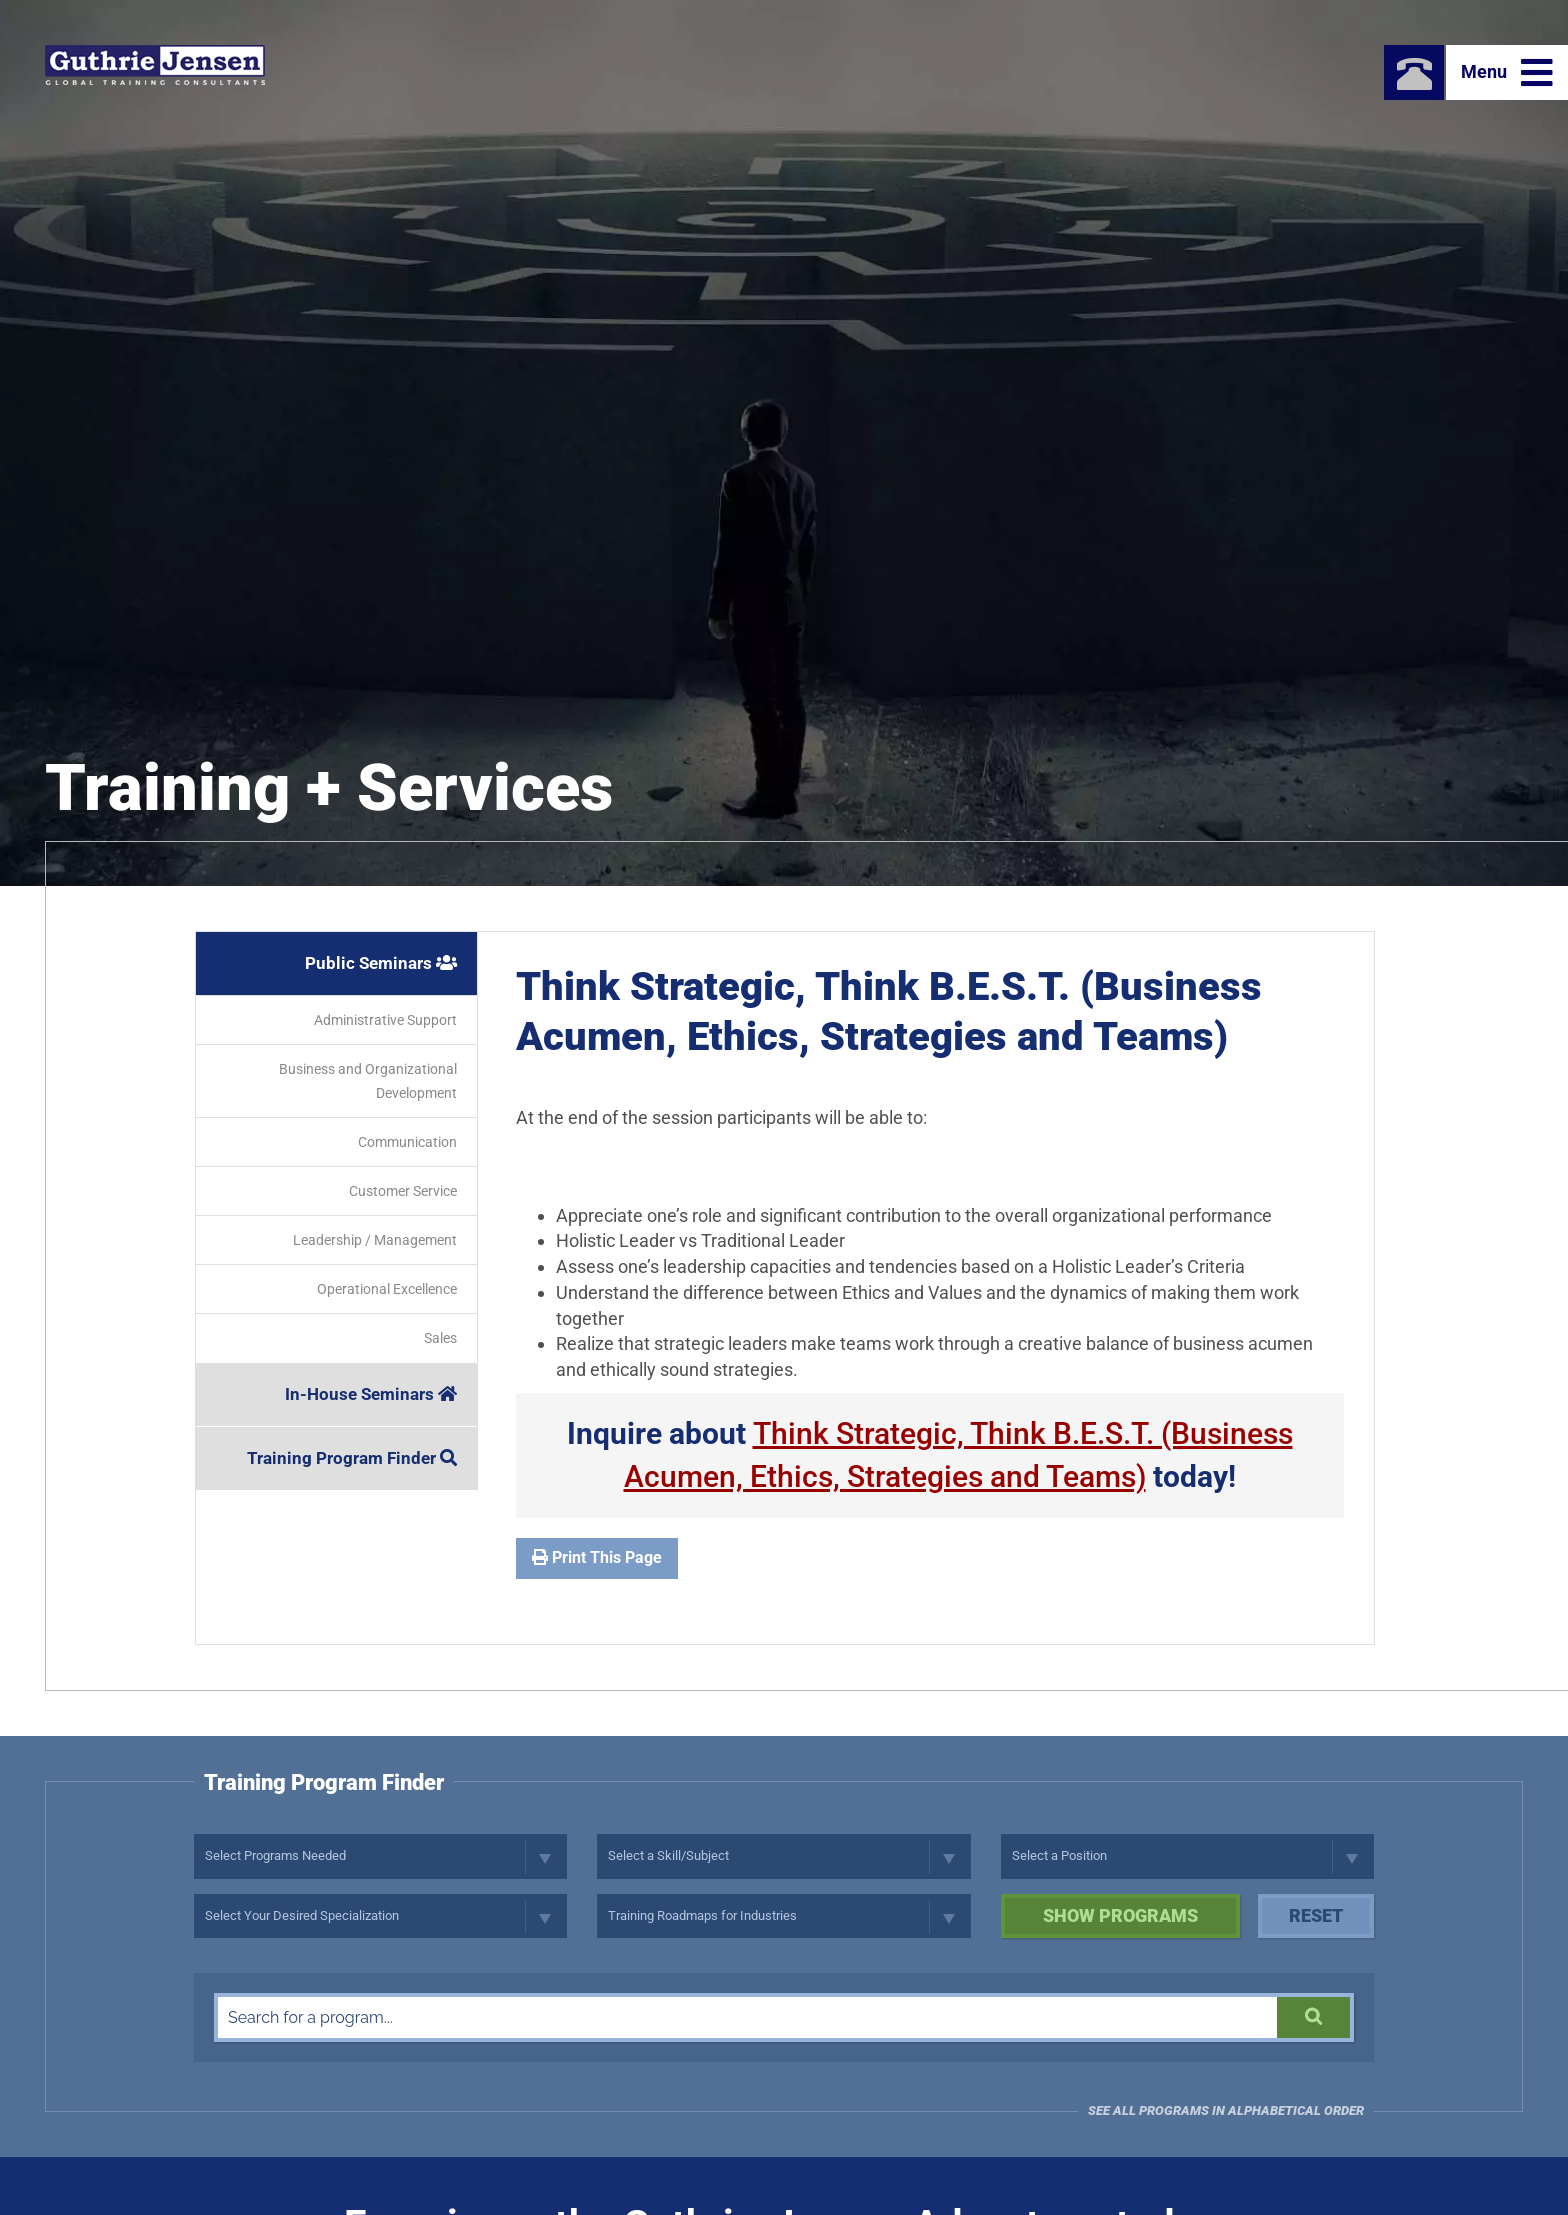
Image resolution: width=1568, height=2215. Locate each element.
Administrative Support (385, 1020)
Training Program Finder (352, 1458)
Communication (407, 1142)
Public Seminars (381, 963)
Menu (1507, 73)
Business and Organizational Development (368, 1081)
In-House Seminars (371, 1394)
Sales (440, 1338)
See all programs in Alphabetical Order (1226, 2110)
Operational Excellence (387, 1289)
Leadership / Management (375, 1240)
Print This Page (597, 1557)
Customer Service (403, 1191)
